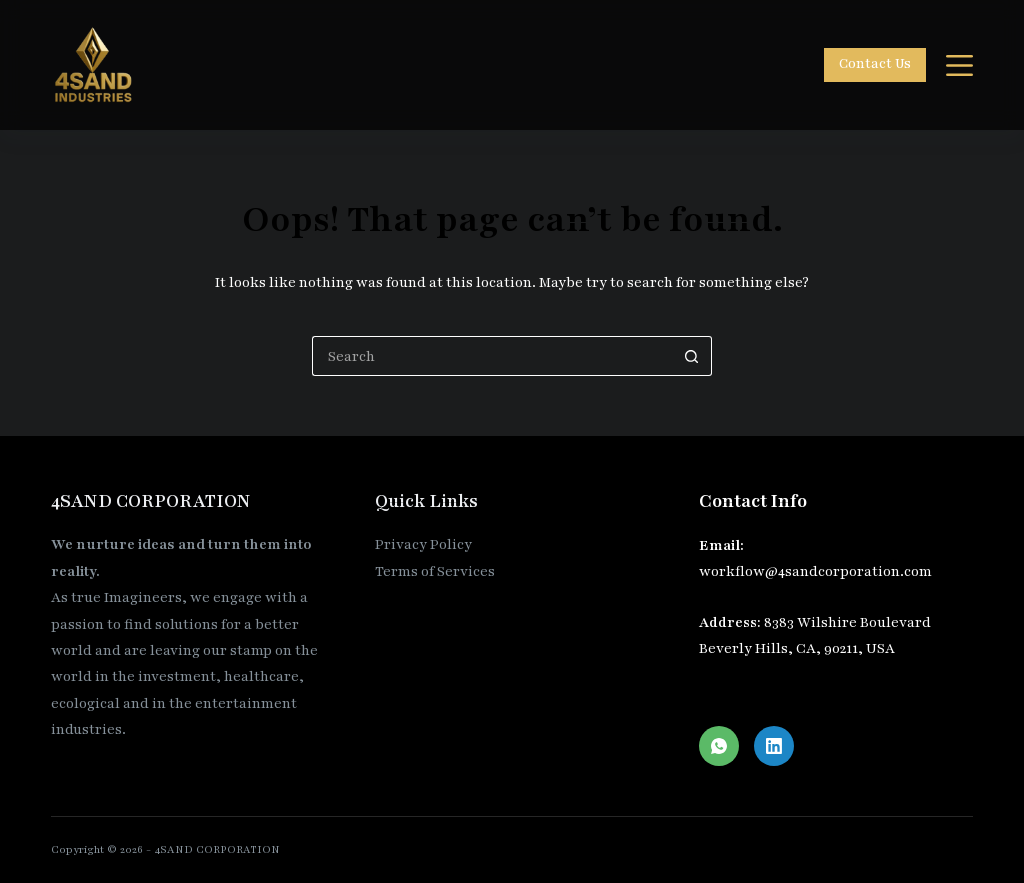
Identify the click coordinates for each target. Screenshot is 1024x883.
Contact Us (875, 64)
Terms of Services (435, 571)
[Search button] (692, 356)
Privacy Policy (423, 544)
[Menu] (959, 65)
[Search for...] (492, 356)
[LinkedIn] (774, 746)
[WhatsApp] (719, 746)
